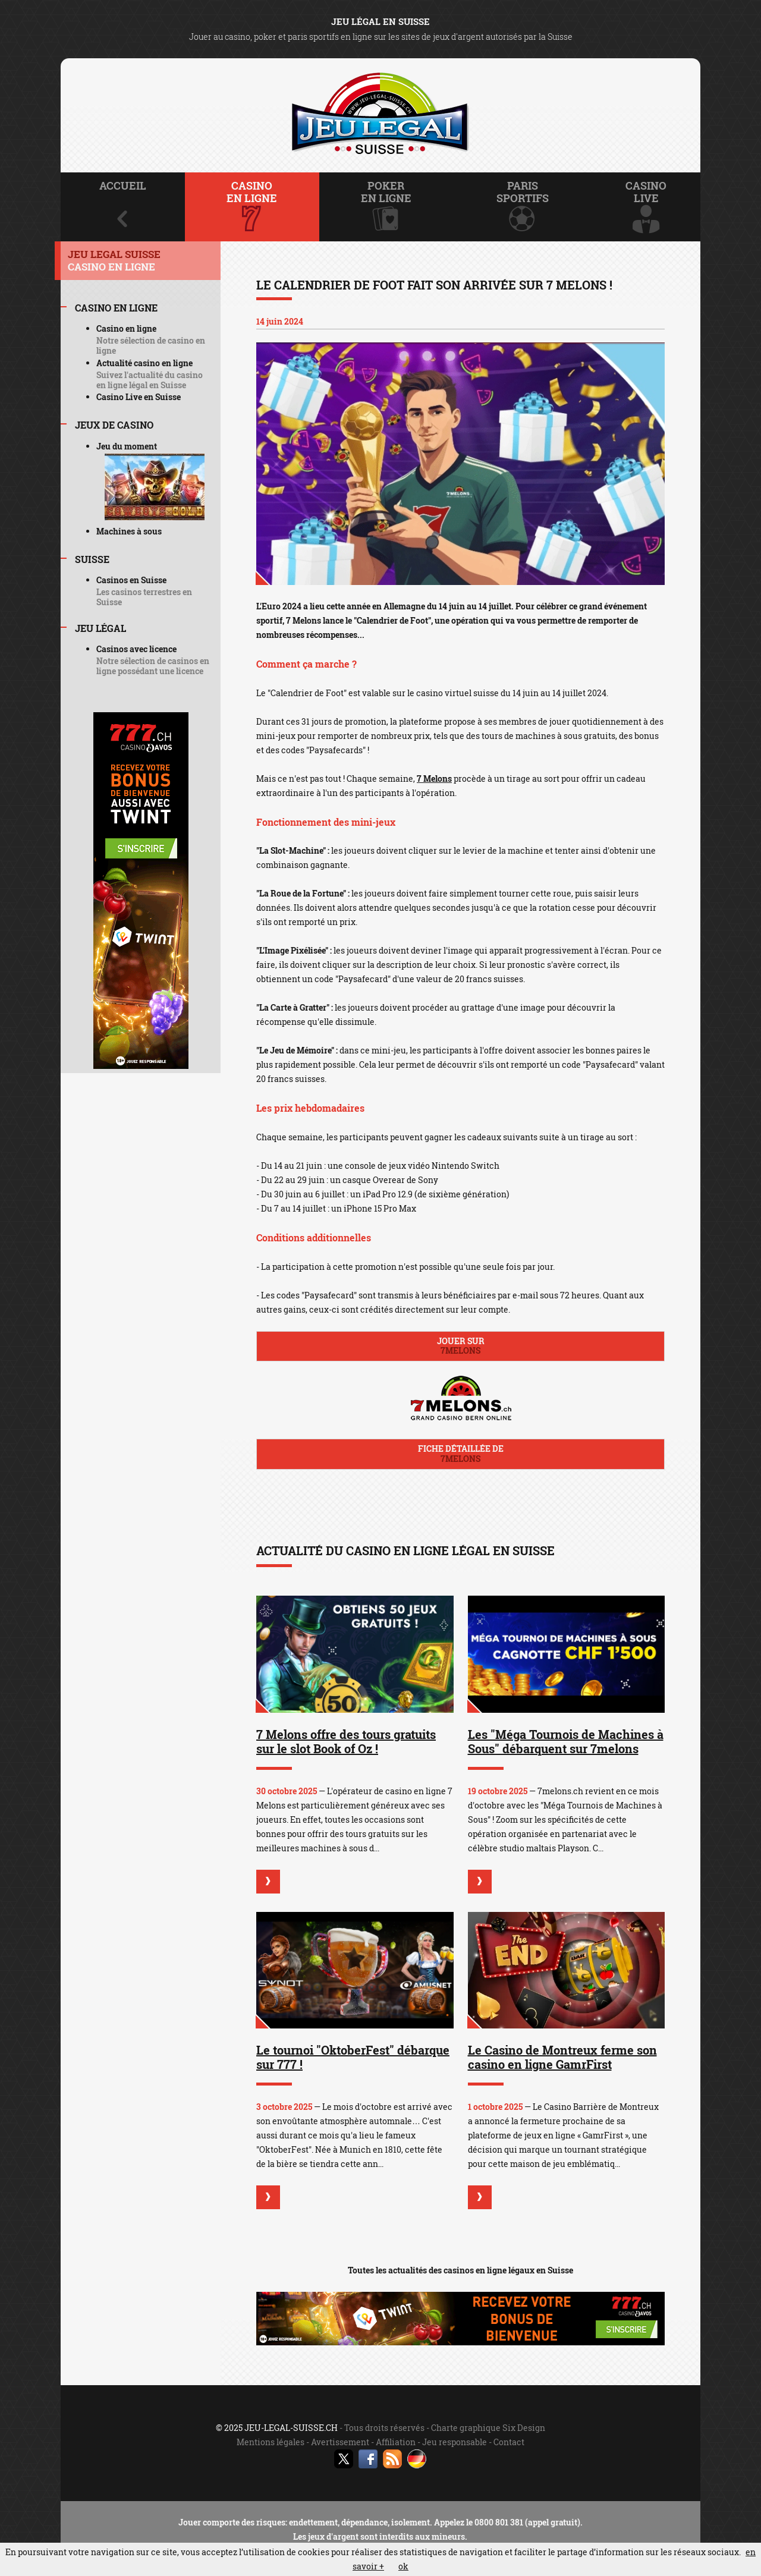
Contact (508, 2442)
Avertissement (340, 2442)
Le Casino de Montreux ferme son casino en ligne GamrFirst (562, 2057)
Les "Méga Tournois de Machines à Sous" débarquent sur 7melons (565, 1741)
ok (403, 2566)
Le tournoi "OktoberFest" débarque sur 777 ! (352, 2057)
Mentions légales (270, 2442)
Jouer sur (460, 1346)
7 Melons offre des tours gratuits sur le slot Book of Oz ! (346, 1741)
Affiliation (396, 2442)
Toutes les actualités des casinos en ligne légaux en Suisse (460, 2270)
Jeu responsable (454, 2442)
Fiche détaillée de (460, 1453)
